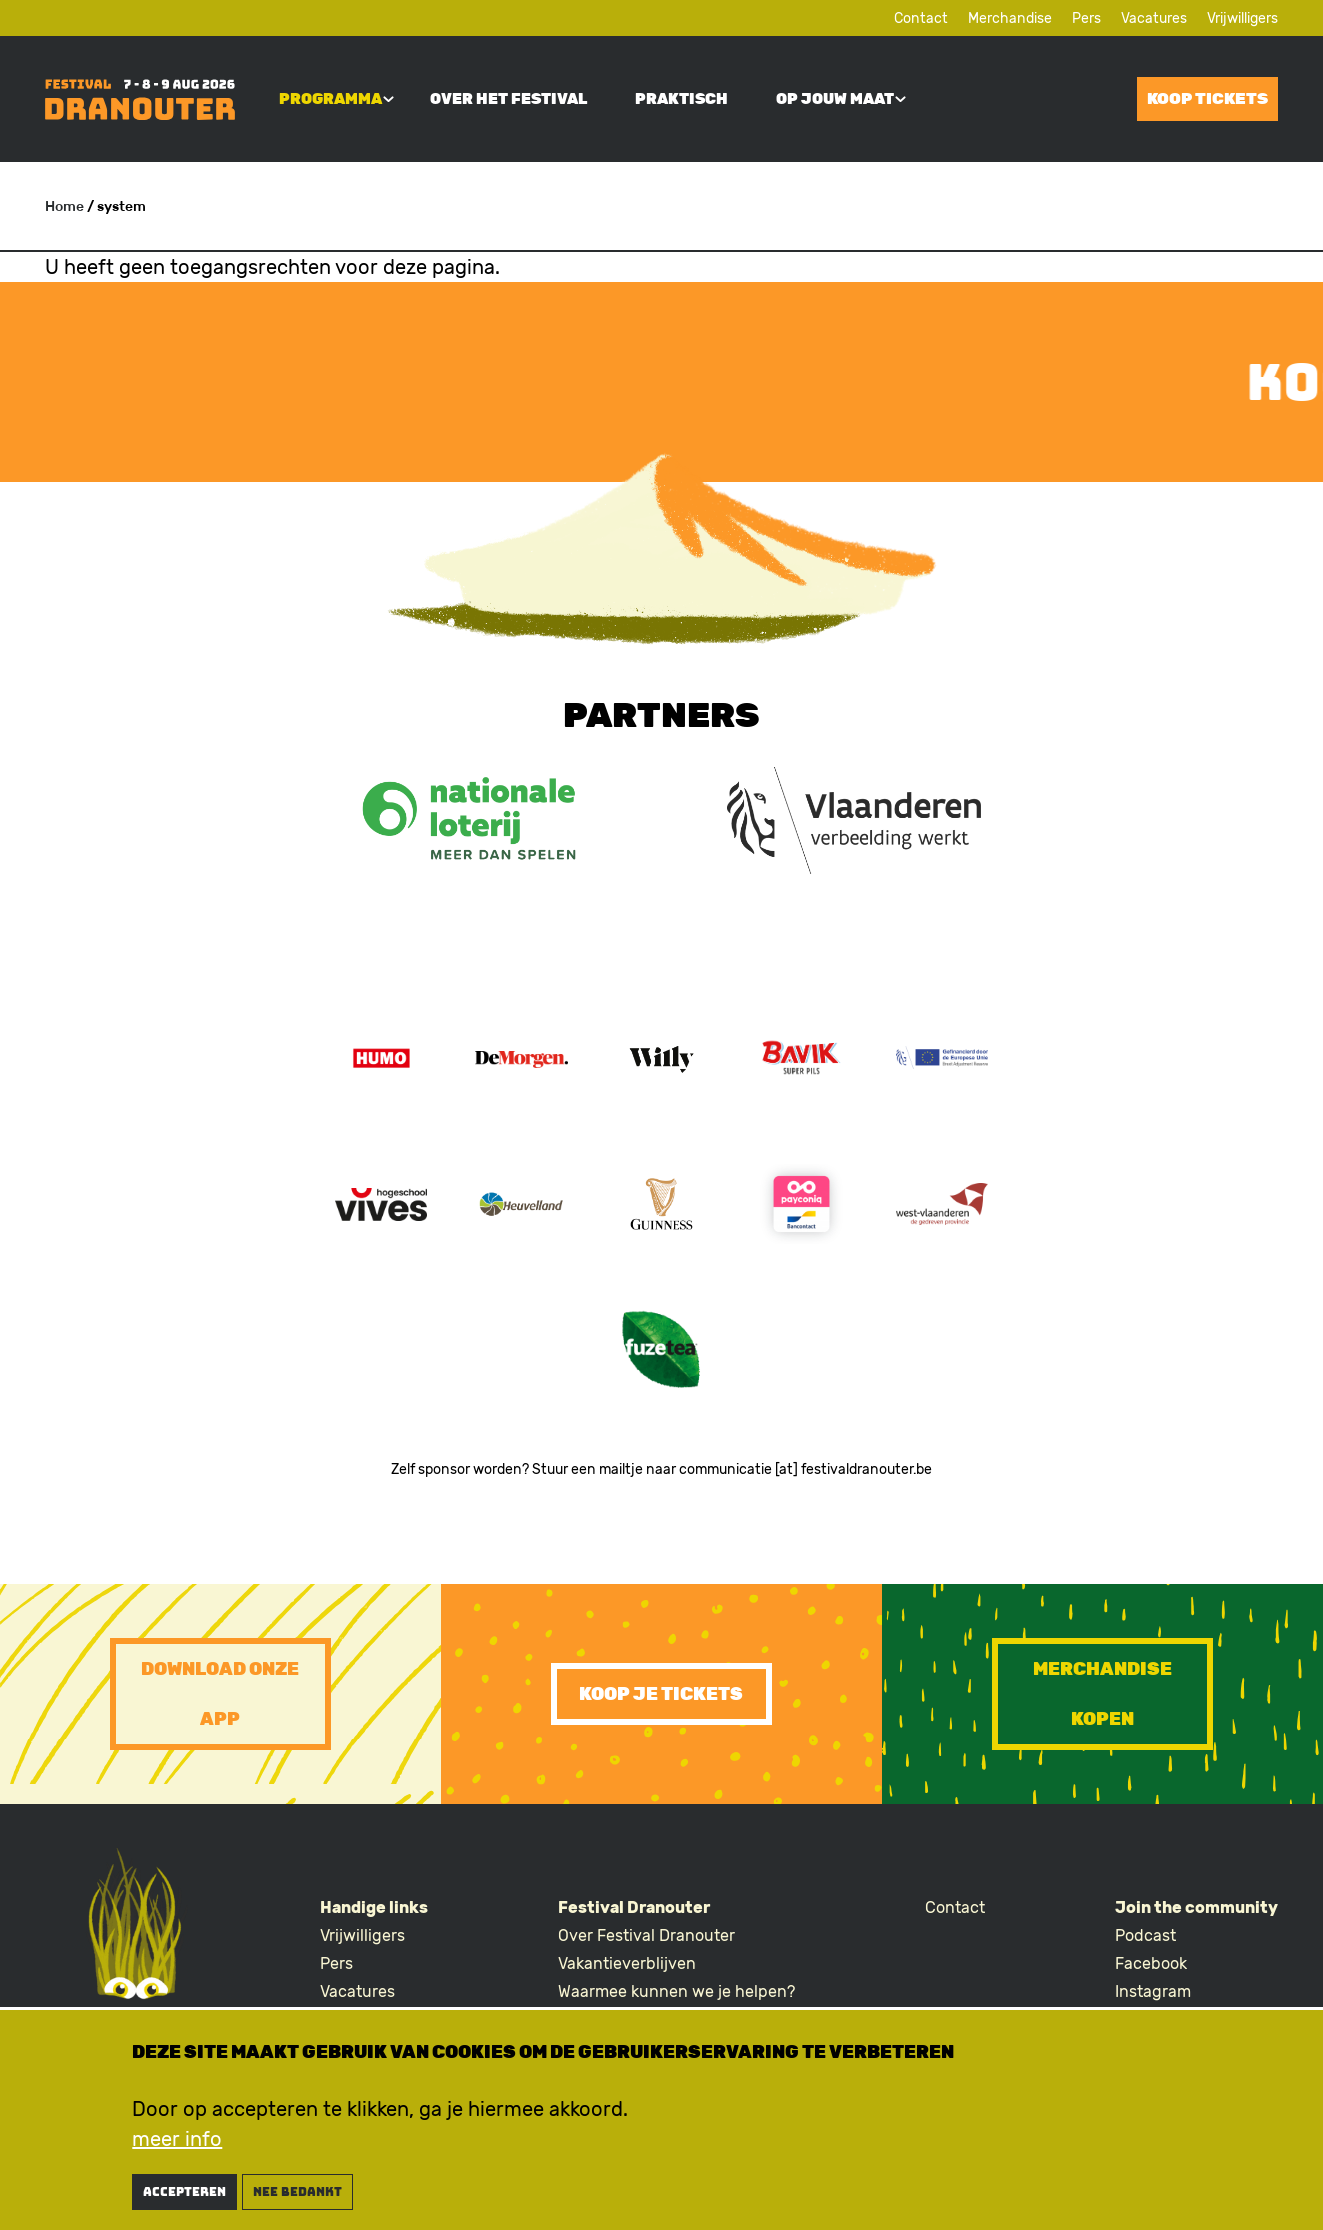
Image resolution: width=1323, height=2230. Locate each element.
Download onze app (220, 1694)
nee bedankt (297, 2198)
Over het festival (508, 99)
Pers (1086, 18)
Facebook (1151, 1963)
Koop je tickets (661, 1694)
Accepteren (184, 2198)
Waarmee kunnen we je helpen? (676, 1991)
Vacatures (1154, 18)
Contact (921, 18)
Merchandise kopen (1102, 1694)
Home (64, 206)
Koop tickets (1207, 98)
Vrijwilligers (1242, 18)
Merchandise (1010, 18)
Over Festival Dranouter (646, 1935)
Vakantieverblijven (627, 1963)
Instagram (1153, 1991)
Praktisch (681, 99)
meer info (177, 2145)
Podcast (1145, 1935)
